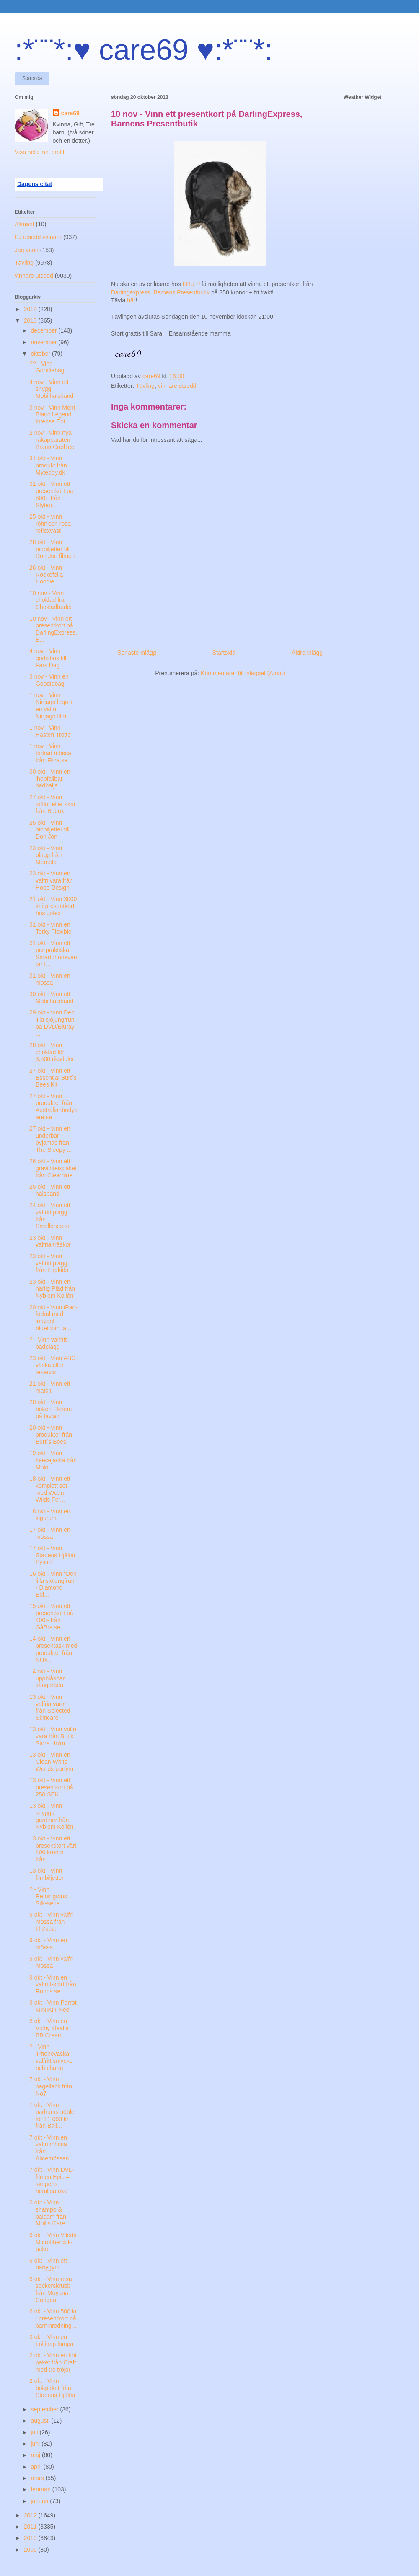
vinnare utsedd (177, 385)
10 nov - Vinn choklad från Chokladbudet (50, 600)
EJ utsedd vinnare (38, 237)
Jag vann (27, 250)
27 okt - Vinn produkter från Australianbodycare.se (53, 1106)
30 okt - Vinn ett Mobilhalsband (51, 997)
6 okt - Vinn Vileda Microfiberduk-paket (53, 2242)
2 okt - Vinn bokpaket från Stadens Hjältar (52, 2387)
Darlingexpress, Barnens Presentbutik (161, 292)
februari (41, 2489)
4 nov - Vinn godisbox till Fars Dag (47, 658)
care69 (70, 113)
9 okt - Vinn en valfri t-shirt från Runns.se (52, 1984)
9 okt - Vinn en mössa (48, 1944)
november (44, 342)
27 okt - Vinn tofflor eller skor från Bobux (52, 804)
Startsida (32, 78)
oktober (41, 353)
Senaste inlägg (136, 652)
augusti (41, 2420)
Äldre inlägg (307, 652)
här (131, 300)
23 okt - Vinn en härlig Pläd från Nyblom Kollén (52, 1288)
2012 (31, 2515)
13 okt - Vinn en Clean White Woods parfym (51, 1761)
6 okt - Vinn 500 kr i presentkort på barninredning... (53, 2318)
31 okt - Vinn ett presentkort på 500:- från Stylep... (51, 494)
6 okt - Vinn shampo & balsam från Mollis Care (47, 2213)
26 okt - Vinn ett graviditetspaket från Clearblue (53, 1168)
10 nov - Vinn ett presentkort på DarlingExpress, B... (53, 629)
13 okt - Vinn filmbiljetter (46, 1874)
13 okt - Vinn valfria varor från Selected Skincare (49, 1707)
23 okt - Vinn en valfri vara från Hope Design (51, 880)
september (45, 2409)
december (44, 330)
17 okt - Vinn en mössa (49, 1533)
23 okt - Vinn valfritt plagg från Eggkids (48, 1263)
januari (40, 2501)
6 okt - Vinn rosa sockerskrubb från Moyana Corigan (50, 2289)
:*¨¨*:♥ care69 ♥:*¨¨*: (144, 50)
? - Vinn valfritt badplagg (48, 1343)
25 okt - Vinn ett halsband (49, 1190)
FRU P (191, 284)
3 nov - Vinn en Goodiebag (49, 680)
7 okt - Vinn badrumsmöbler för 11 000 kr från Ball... (52, 2115)
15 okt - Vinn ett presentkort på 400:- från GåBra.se (51, 1616)
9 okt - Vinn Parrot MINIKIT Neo (53, 2006)
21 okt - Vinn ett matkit (49, 1387)
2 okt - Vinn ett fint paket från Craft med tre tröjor (53, 2362)
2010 (31, 2538)
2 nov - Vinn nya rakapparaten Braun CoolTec (51, 439)
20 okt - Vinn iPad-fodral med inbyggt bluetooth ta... (53, 1318)
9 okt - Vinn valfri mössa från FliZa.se (51, 1921)
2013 (31, 320)
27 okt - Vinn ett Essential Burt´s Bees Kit (53, 1077)
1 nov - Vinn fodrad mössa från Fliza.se (50, 753)
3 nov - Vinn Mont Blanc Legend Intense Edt (52, 414)
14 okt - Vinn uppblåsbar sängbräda (47, 1678)
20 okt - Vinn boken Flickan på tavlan (50, 1409)
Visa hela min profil (39, 152)
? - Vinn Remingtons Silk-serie (48, 1896)
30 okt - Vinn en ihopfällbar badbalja (49, 778)
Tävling (145, 385)
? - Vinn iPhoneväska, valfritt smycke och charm (51, 2057)
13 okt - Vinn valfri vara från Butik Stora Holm (52, 1736)
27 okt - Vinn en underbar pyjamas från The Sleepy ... (50, 1139)
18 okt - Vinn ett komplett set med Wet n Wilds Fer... (49, 1489)
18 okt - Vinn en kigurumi (49, 1515)
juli (35, 2432)
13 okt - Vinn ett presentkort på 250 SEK (51, 1787)
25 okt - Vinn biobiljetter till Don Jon (49, 829)
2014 (31, 309)
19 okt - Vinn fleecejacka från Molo (53, 1460)
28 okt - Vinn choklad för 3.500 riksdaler (51, 1052)
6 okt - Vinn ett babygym (48, 2264)
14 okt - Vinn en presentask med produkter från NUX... (53, 1649)
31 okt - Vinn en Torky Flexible (50, 928)
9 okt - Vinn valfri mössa (51, 1962)
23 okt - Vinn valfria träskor (50, 1241)
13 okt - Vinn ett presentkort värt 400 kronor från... (52, 1849)
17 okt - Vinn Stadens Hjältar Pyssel (52, 1555)
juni (36, 2443)
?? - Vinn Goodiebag (47, 367)
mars (38, 2478)
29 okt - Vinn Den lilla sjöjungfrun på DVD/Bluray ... (52, 1023)
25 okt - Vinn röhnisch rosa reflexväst (50, 523)
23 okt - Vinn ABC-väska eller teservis (53, 1365)
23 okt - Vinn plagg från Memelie (45, 855)
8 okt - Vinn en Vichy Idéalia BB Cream (49, 2028)
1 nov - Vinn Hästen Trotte (50, 731)
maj (36, 2455)
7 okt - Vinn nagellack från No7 (50, 2086)
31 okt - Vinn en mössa (49, 979)
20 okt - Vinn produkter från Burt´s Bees (50, 1434)
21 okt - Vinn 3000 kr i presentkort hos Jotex (53, 906)
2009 (31, 2549)
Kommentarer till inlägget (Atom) (243, 673)
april (37, 2466)
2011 (31, 2526)
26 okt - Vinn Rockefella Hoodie (46, 574)
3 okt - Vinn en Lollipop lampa (51, 2340)
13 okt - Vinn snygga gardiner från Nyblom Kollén (51, 1816)
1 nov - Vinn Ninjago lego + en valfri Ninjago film (51, 705)
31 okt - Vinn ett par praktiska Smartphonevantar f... (53, 953)
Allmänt (24, 224)
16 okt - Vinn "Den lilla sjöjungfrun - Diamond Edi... (53, 1584)
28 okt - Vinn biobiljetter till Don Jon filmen (52, 549)
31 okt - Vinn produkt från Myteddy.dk (48, 465)
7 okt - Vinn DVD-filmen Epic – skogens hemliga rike (52, 2180)
